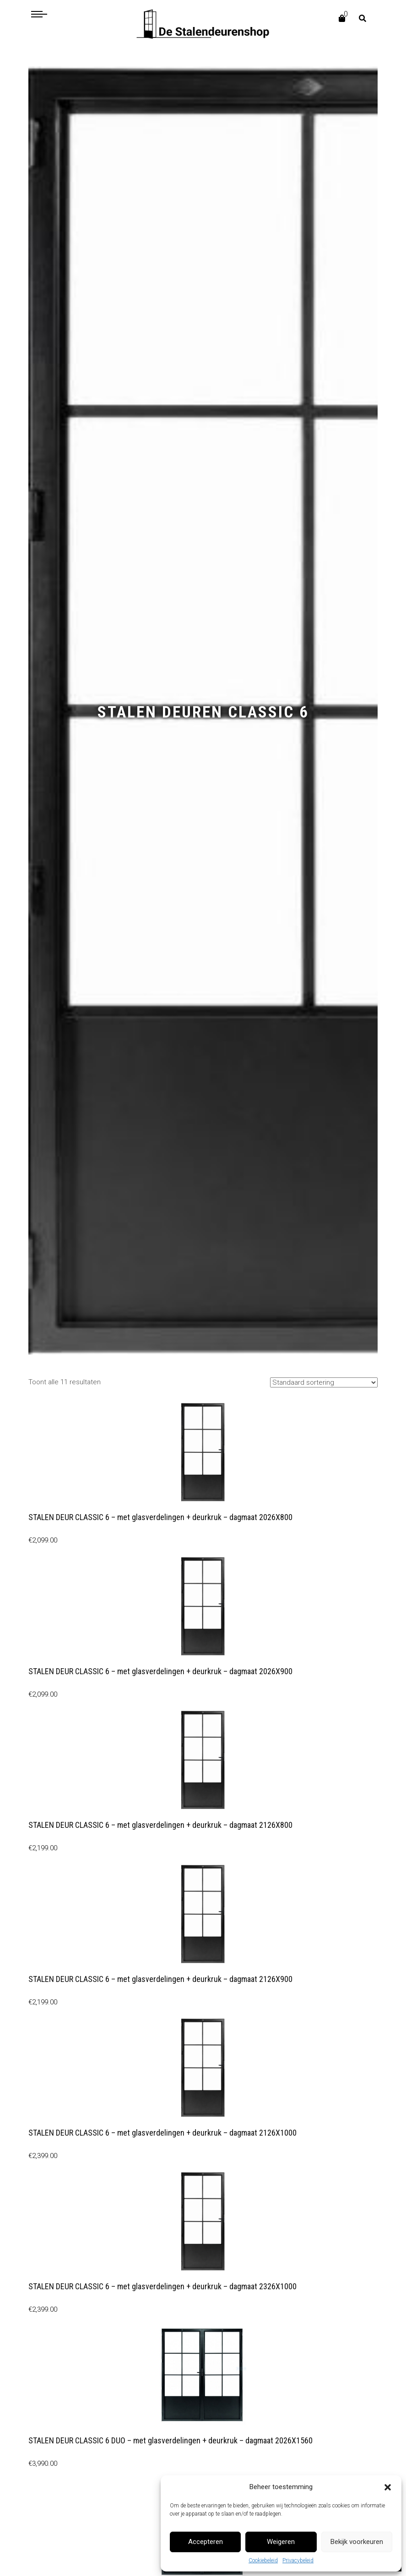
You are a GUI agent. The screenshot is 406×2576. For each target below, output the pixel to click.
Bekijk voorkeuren (356, 2542)
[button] (387, 2487)
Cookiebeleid (263, 2560)
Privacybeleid (298, 2560)
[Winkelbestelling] (324, 1382)
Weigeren (281, 2542)
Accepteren (205, 2542)
